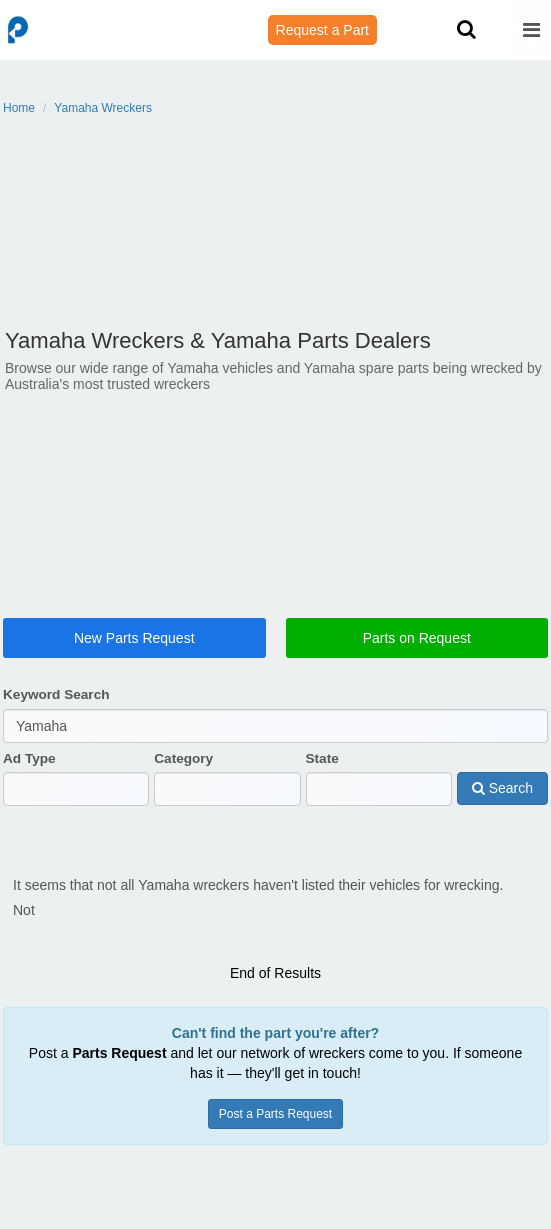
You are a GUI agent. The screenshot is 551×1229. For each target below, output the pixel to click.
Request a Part (322, 30)
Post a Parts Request (275, 1106)
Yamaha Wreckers (103, 108)
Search (502, 805)
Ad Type (29, 774)
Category (183, 774)
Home (19, 108)
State (322, 774)
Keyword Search (56, 711)
